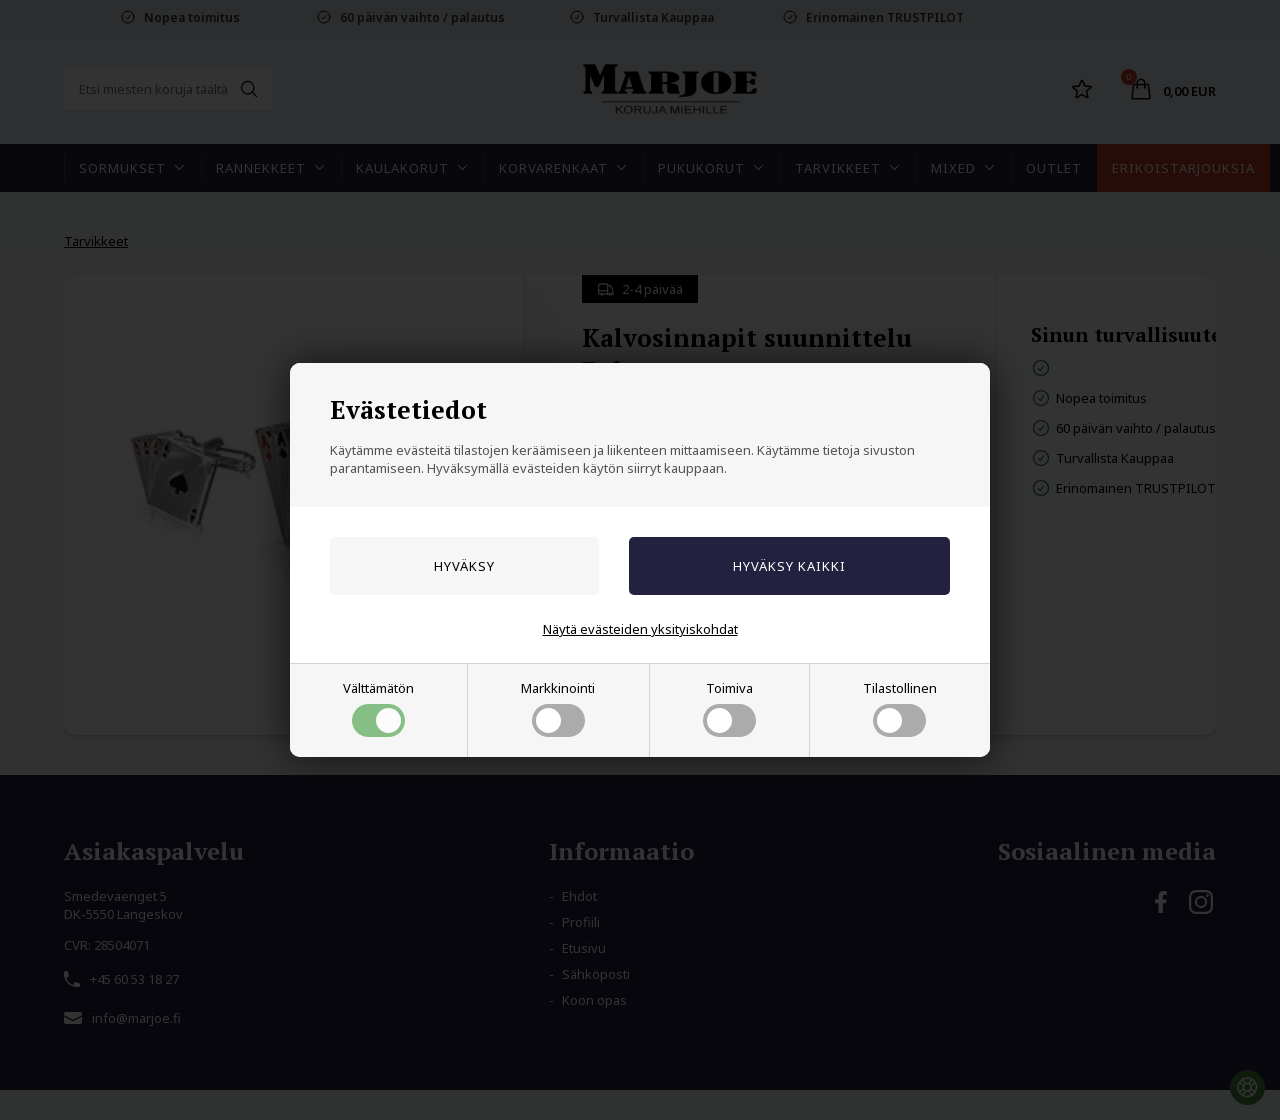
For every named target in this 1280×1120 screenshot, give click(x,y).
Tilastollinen (900, 708)
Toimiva (729, 708)
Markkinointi (558, 708)
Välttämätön (378, 708)
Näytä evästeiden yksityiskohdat (640, 629)
